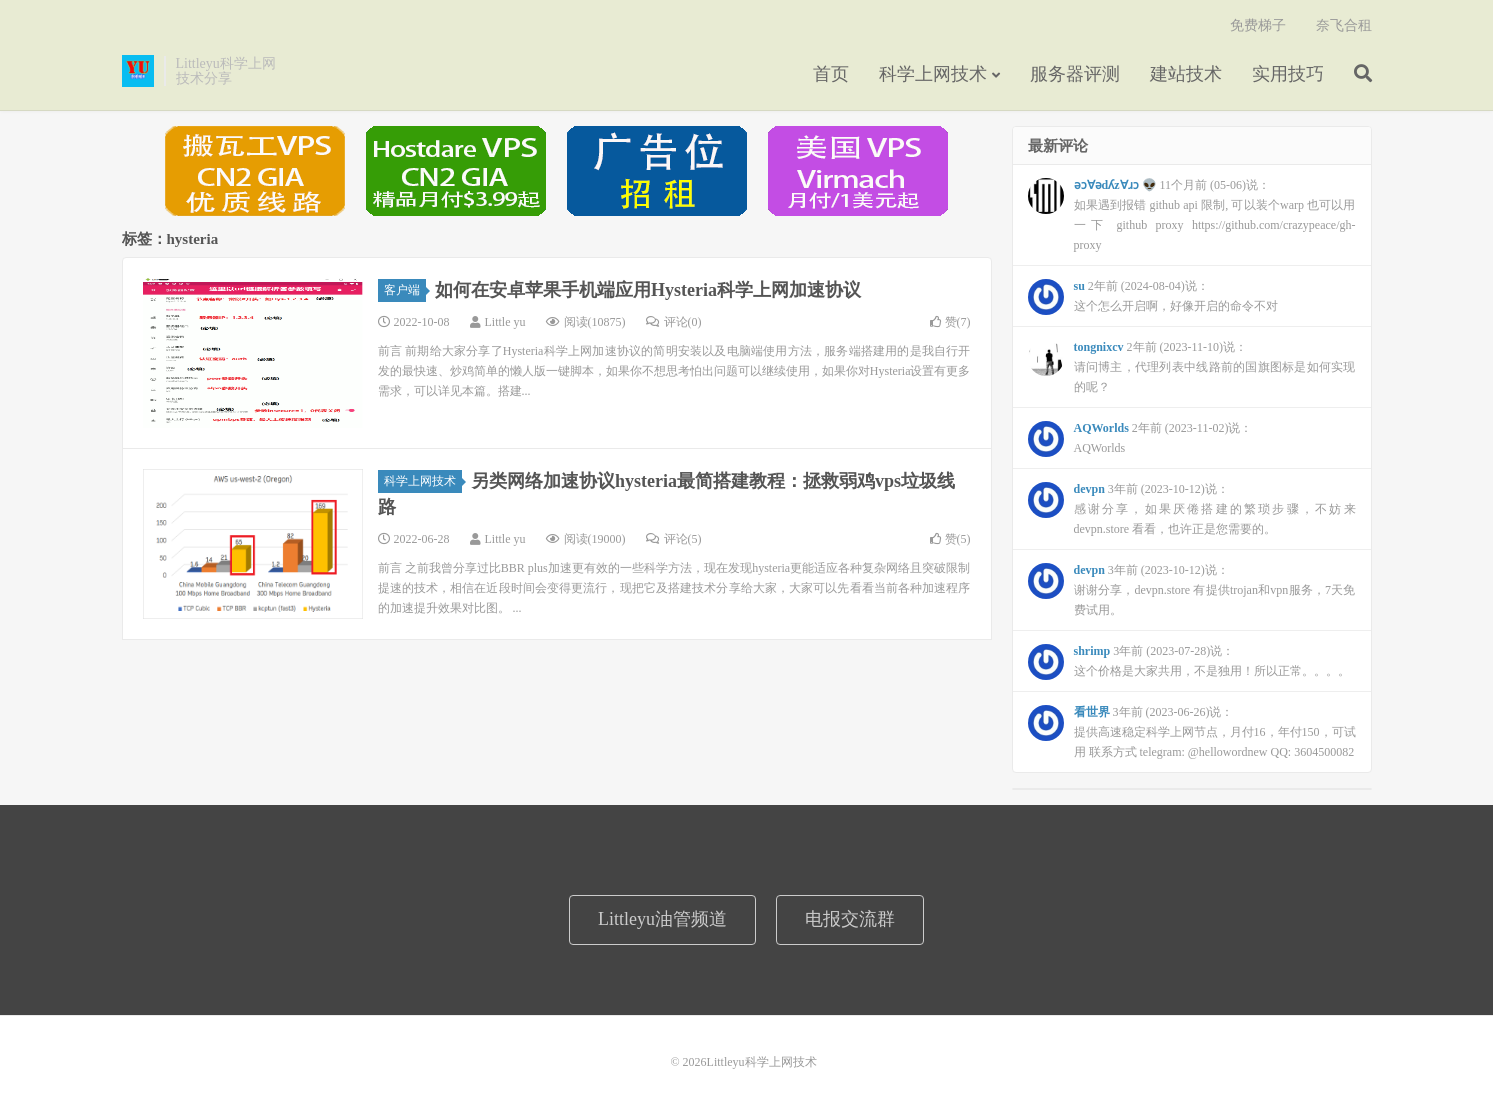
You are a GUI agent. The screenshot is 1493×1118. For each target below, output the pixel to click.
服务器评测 (1075, 74)
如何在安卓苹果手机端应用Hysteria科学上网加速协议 (648, 290)
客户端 (405, 290)
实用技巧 (1288, 74)
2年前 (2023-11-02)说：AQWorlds (1140, 439)
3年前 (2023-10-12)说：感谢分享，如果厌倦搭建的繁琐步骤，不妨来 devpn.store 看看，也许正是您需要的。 (1192, 509)
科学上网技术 (933, 74)
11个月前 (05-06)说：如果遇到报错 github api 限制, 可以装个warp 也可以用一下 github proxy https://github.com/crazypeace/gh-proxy (1192, 215)
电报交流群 (850, 919)
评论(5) (674, 539)
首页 (831, 74)
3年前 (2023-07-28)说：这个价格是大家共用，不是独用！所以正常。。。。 (1189, 662)
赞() (950, 322)
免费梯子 (1258, 25)
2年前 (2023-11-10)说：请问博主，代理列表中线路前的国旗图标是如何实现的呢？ (1192, 367)
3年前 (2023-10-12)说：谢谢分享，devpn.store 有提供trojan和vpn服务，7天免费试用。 (1192, 590)
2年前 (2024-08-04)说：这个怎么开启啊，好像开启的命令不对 (1153, 297)
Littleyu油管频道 (662, 919)
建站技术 (1186, 74)
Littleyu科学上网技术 (138, 71)
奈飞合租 (1344, 25)
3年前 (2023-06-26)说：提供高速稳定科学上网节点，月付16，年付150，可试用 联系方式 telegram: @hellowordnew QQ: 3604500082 (1192, 732)
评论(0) (674, 322)
